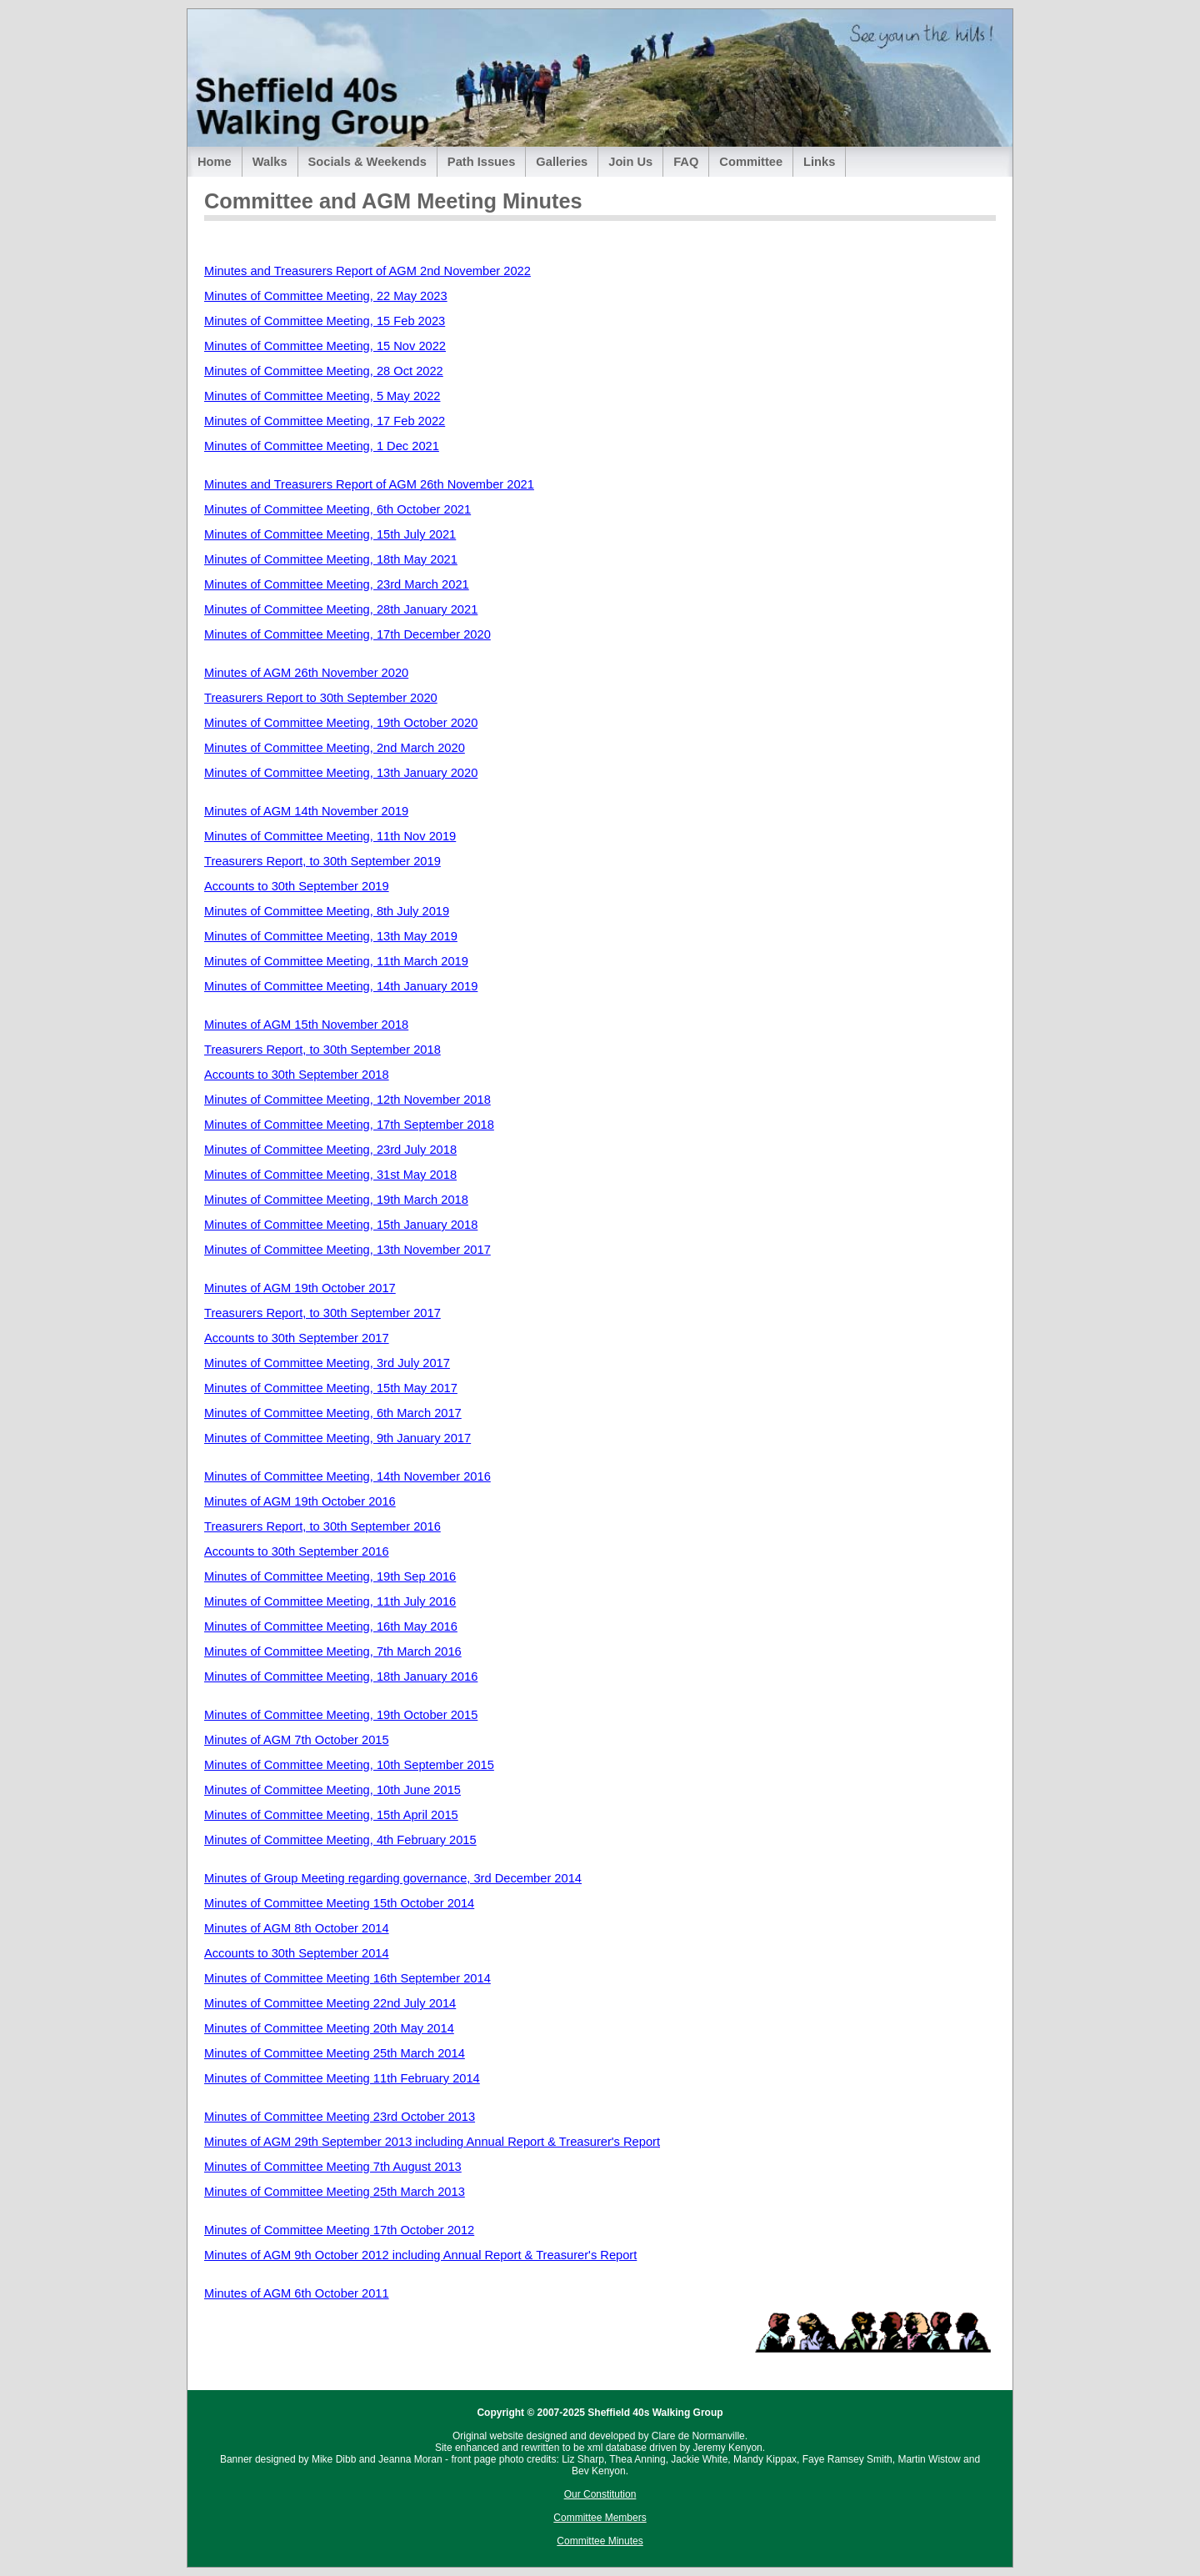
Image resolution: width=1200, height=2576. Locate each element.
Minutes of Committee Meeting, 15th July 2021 (330, 534)
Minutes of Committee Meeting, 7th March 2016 (333, 1651)
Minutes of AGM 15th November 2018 (306, 1024)
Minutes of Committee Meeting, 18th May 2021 (331, 559)
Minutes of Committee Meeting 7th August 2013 (333, 2166)
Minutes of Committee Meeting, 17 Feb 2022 (324, 421)
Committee (750, 161)
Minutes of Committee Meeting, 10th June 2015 (332, 1790)
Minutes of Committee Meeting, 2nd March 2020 (334, 747)
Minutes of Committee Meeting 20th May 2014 (329, 2028)
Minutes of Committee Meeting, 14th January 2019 (341, 986)
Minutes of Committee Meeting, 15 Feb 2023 (324, 321)
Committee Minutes (599, 2541)
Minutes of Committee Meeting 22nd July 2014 (330, 2003)
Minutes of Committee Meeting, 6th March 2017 (333, 1413)
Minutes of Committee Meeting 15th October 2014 (339, 1903)
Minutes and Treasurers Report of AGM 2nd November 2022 (367, 271)
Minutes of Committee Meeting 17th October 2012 (339, 2230)
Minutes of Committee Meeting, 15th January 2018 (341, 1224)
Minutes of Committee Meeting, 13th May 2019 (331, 936)
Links (819, 161)
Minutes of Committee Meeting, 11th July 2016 (330, 1601)
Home (215, 161)
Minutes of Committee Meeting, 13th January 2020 (341, 772)
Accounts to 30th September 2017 (296, 1338)
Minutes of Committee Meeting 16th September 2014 (347, 1978)
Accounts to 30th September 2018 (296, 1074)
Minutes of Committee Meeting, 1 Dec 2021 (321, 446)
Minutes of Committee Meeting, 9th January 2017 (337, 1438)
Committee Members (599, 2517)
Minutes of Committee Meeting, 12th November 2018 (347, 1099)
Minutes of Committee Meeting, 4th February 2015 (340, 1840)
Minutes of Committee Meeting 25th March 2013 (334, 2191)
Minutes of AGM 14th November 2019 (306, 811)
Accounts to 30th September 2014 (296, 1953)
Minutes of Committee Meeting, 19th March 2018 (336, 1199)
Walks (270, 161)
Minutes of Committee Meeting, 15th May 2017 (331, 1388)
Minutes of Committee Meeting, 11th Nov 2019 (330, 836)
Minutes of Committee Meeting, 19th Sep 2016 (330, 1576)
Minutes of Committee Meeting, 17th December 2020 (347, 634)
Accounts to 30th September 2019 (296, 886)
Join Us (630, 161)
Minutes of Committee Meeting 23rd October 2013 (339, 2116)
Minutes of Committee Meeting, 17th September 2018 (349, 1124)
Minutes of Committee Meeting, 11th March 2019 (336, 961)
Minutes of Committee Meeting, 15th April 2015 (331, 1815)
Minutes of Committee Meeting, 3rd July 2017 (327, 1363)
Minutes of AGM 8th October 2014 (296, 1928)
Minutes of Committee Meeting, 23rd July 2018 (330, 1149)
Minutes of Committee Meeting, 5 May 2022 (322, 396)
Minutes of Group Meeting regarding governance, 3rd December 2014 (393, 1878)
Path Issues (481, 161)
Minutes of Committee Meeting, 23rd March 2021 (336, 584)
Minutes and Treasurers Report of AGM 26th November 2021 (369, 484)
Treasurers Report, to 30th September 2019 (322, 861)
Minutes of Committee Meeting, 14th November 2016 (347, 1476)
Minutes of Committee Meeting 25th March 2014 (334, 2053)
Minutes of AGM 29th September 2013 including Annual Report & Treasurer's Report (432, 2141)
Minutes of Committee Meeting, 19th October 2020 (341, 722)
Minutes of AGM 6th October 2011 (296, 2293)
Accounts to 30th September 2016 (296, 1551)
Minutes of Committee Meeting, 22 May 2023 (326, 296)
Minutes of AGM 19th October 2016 (300, 1501)
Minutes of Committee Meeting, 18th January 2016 (341, 1676)
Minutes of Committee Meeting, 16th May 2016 (331, 1626)
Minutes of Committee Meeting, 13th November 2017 (347, 1249)
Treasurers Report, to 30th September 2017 (322, 1313)
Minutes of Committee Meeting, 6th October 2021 (337, 509)
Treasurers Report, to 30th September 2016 (322, 1526)
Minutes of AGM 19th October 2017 (300, 1288)
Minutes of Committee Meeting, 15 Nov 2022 (325, 346)
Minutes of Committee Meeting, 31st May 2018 (330, 1174)
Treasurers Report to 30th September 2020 (321, 697)
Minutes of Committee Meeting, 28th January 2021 (341, 609)
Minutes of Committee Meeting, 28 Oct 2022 (323, 371)
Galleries (562, 161)
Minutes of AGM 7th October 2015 (296, 1740)
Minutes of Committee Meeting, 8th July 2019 (326, 911)
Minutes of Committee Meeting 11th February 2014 (342, 2078)
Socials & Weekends (367, 161)
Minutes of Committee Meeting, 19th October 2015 (341, 1715)
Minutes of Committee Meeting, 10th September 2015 (349, 1765)
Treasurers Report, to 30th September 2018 (322, 1049)
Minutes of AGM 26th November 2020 (306, 672)
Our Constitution (600, 2494)
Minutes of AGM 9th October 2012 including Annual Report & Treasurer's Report (420, 2255)
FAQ (685, 161)
